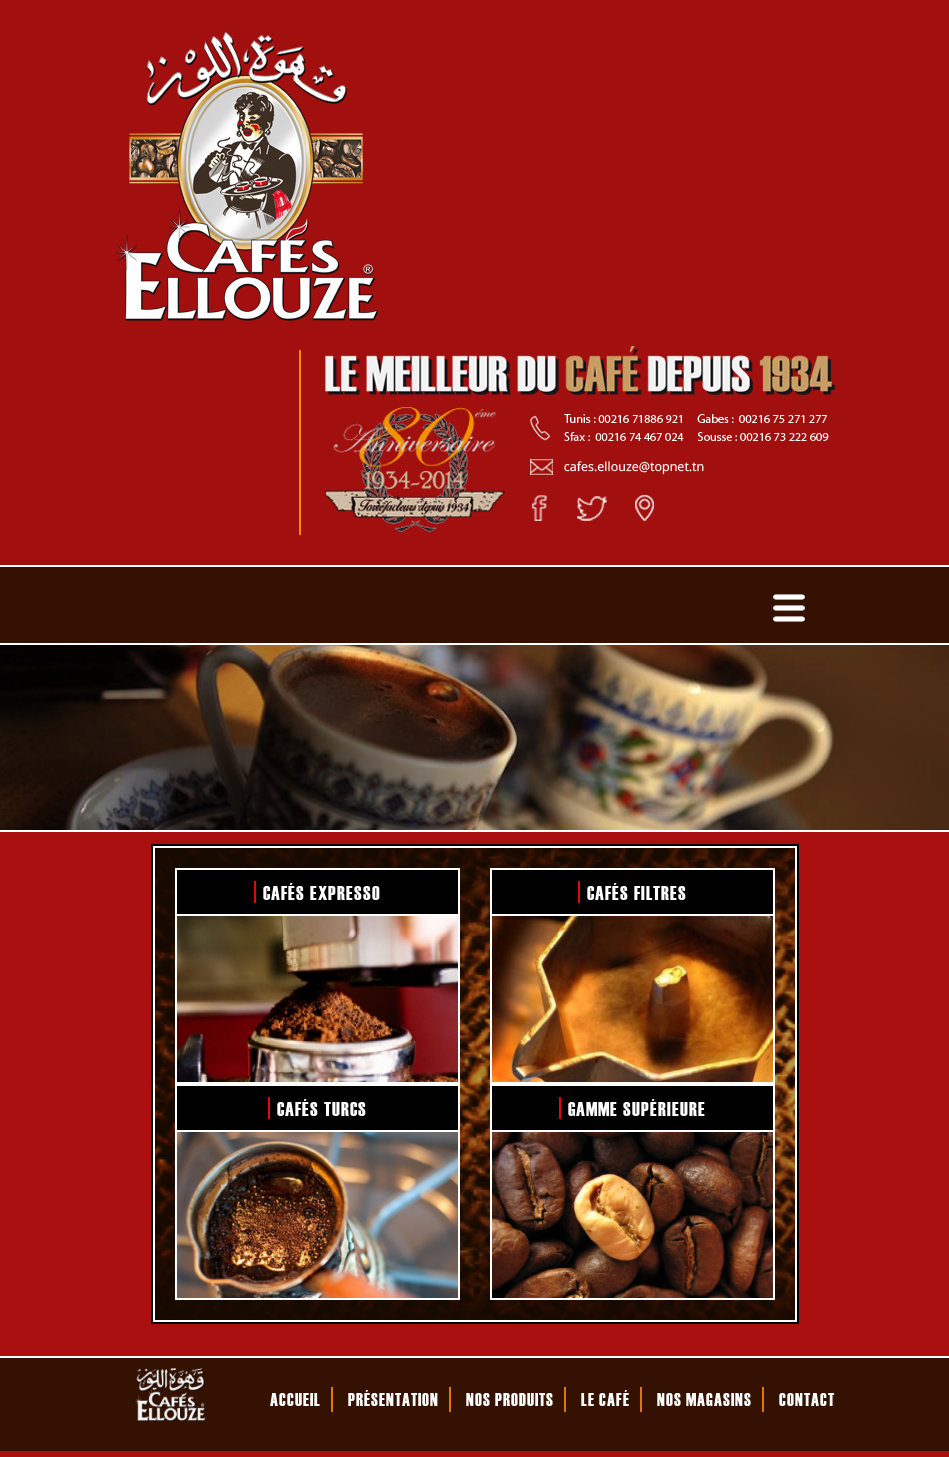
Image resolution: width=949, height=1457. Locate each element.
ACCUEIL (295, 1398)
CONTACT (807, 1398)
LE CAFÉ (605, 1398)
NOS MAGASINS (704, 1398)
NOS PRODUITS (510, 1398)
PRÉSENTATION (393, 1398)
